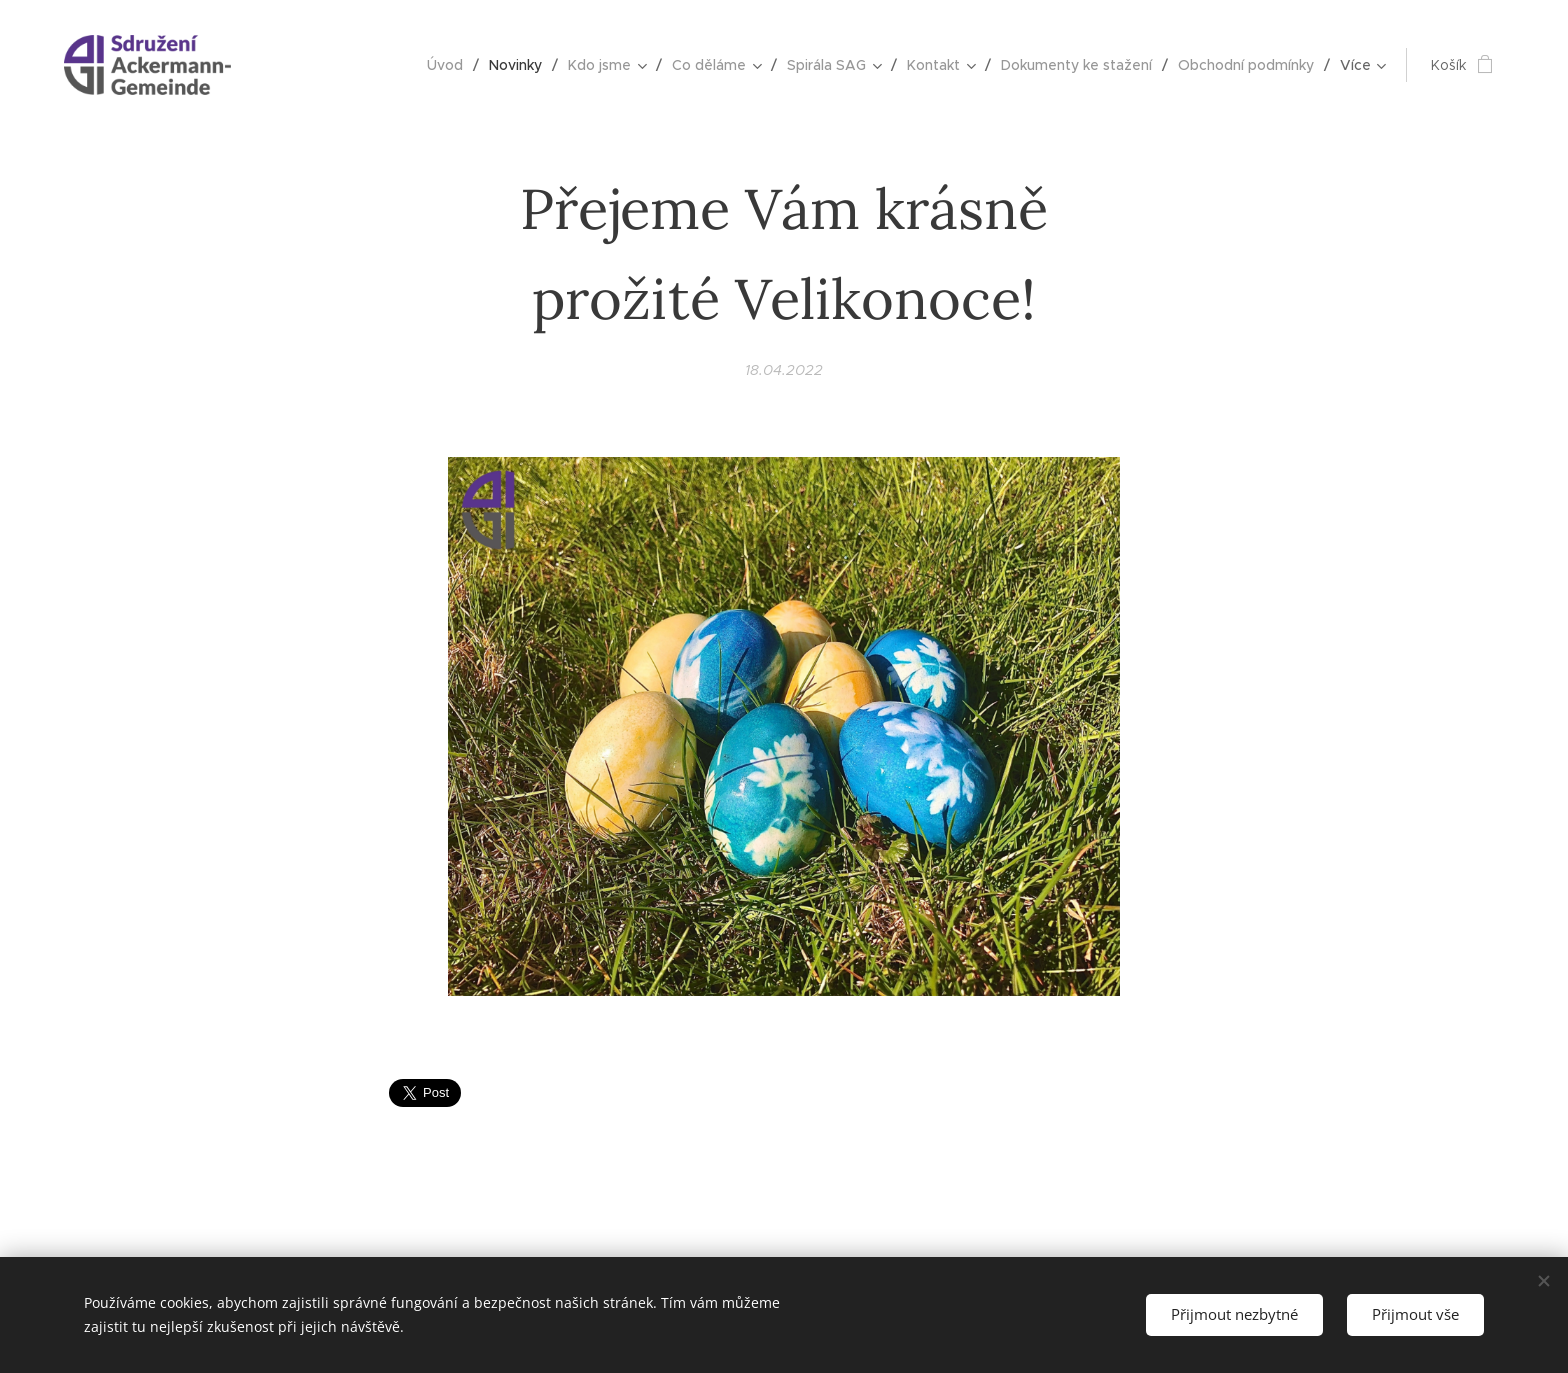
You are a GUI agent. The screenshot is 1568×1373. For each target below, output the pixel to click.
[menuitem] (450, 65)
